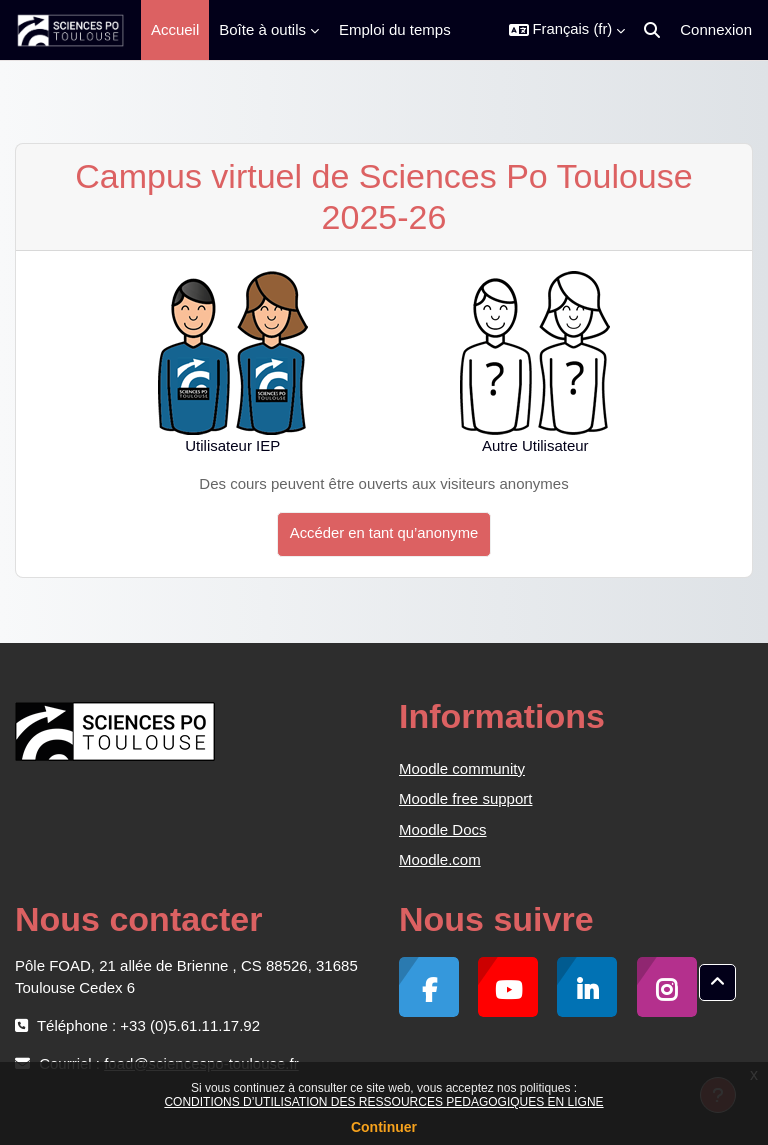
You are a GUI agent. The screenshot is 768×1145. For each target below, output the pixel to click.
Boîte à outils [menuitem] (262, 29)
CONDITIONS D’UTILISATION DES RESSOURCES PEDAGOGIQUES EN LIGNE (383, 1102)
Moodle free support (465, 798)
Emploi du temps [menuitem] (395, 29)
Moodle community (462, 768)
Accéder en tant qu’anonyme (384, 533)
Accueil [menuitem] (175, 29)
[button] (567, 30)
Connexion (716, 29)
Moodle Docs (443, 829)
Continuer (384, 1127)
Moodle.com (440, 859)
